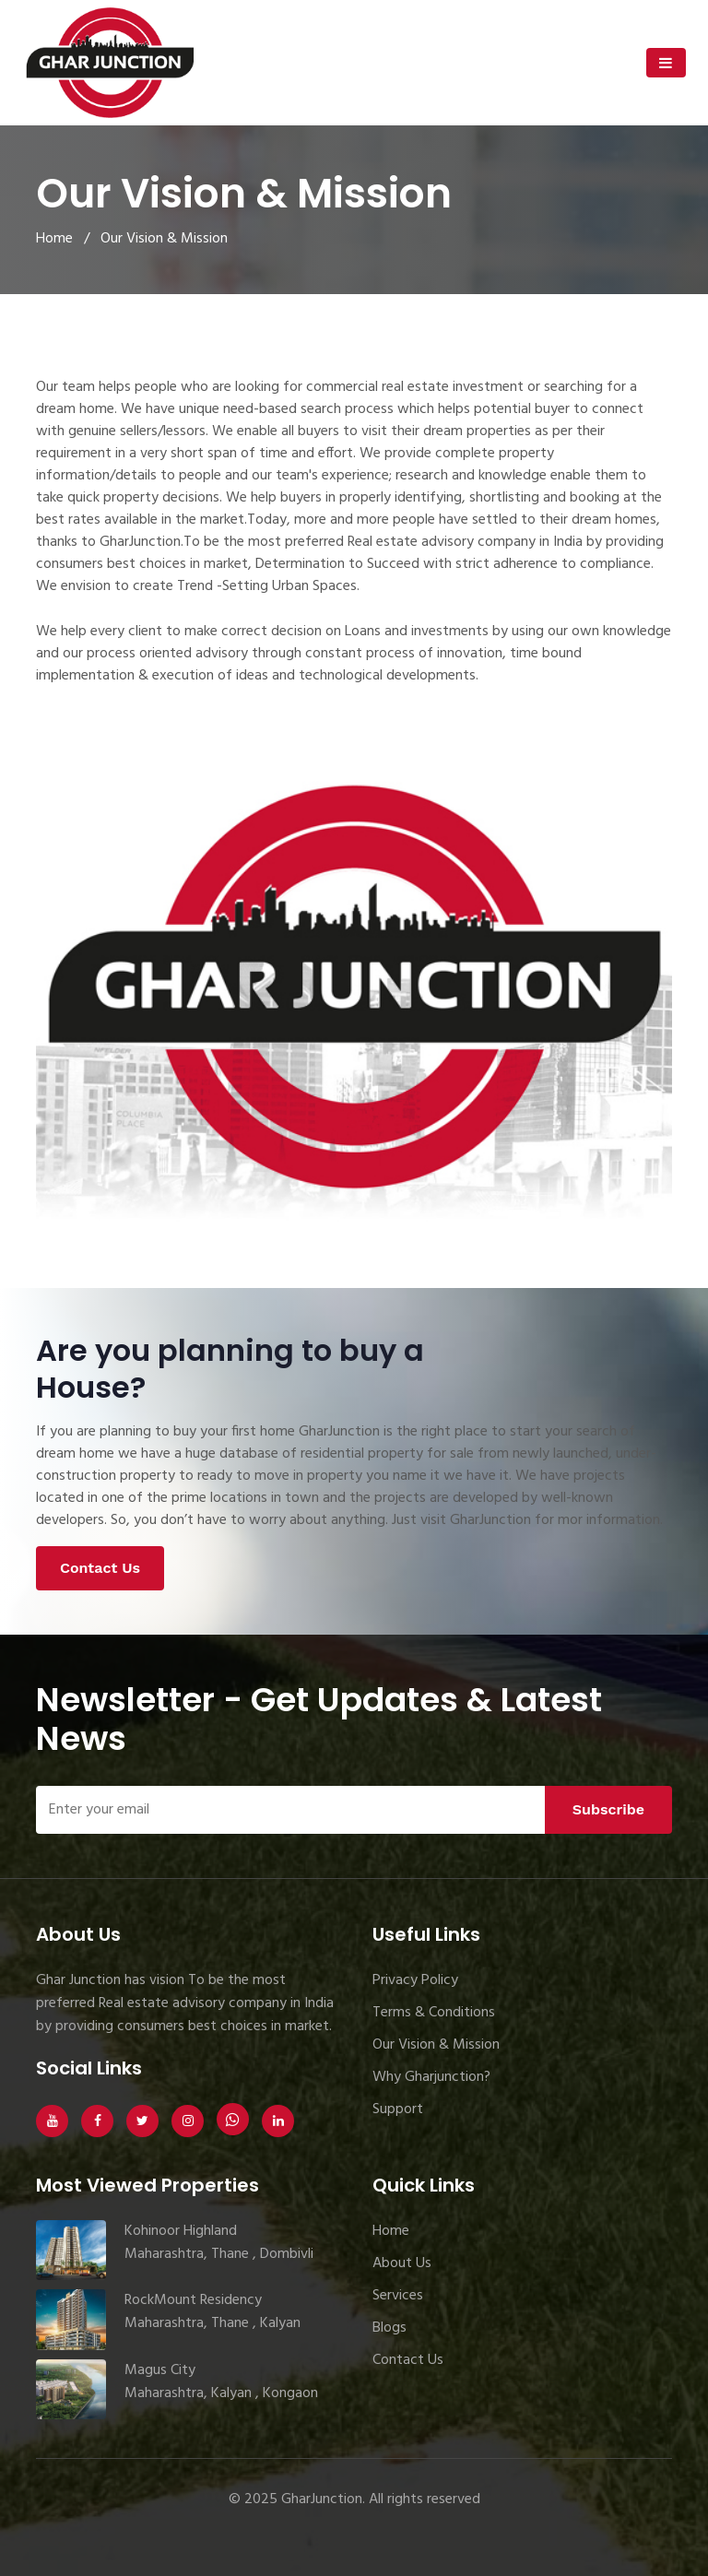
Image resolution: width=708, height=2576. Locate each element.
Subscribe (608, 1809)
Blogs (389, 2328)
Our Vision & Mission (436, 2045)
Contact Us (100, 1568)
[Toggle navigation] (666, 62)
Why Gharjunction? (431, 2077)
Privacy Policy (415, 1980)
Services (397, 2296)
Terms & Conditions (433, 2013)
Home (54, 239)
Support (397, 2109)
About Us (401, 2263)
